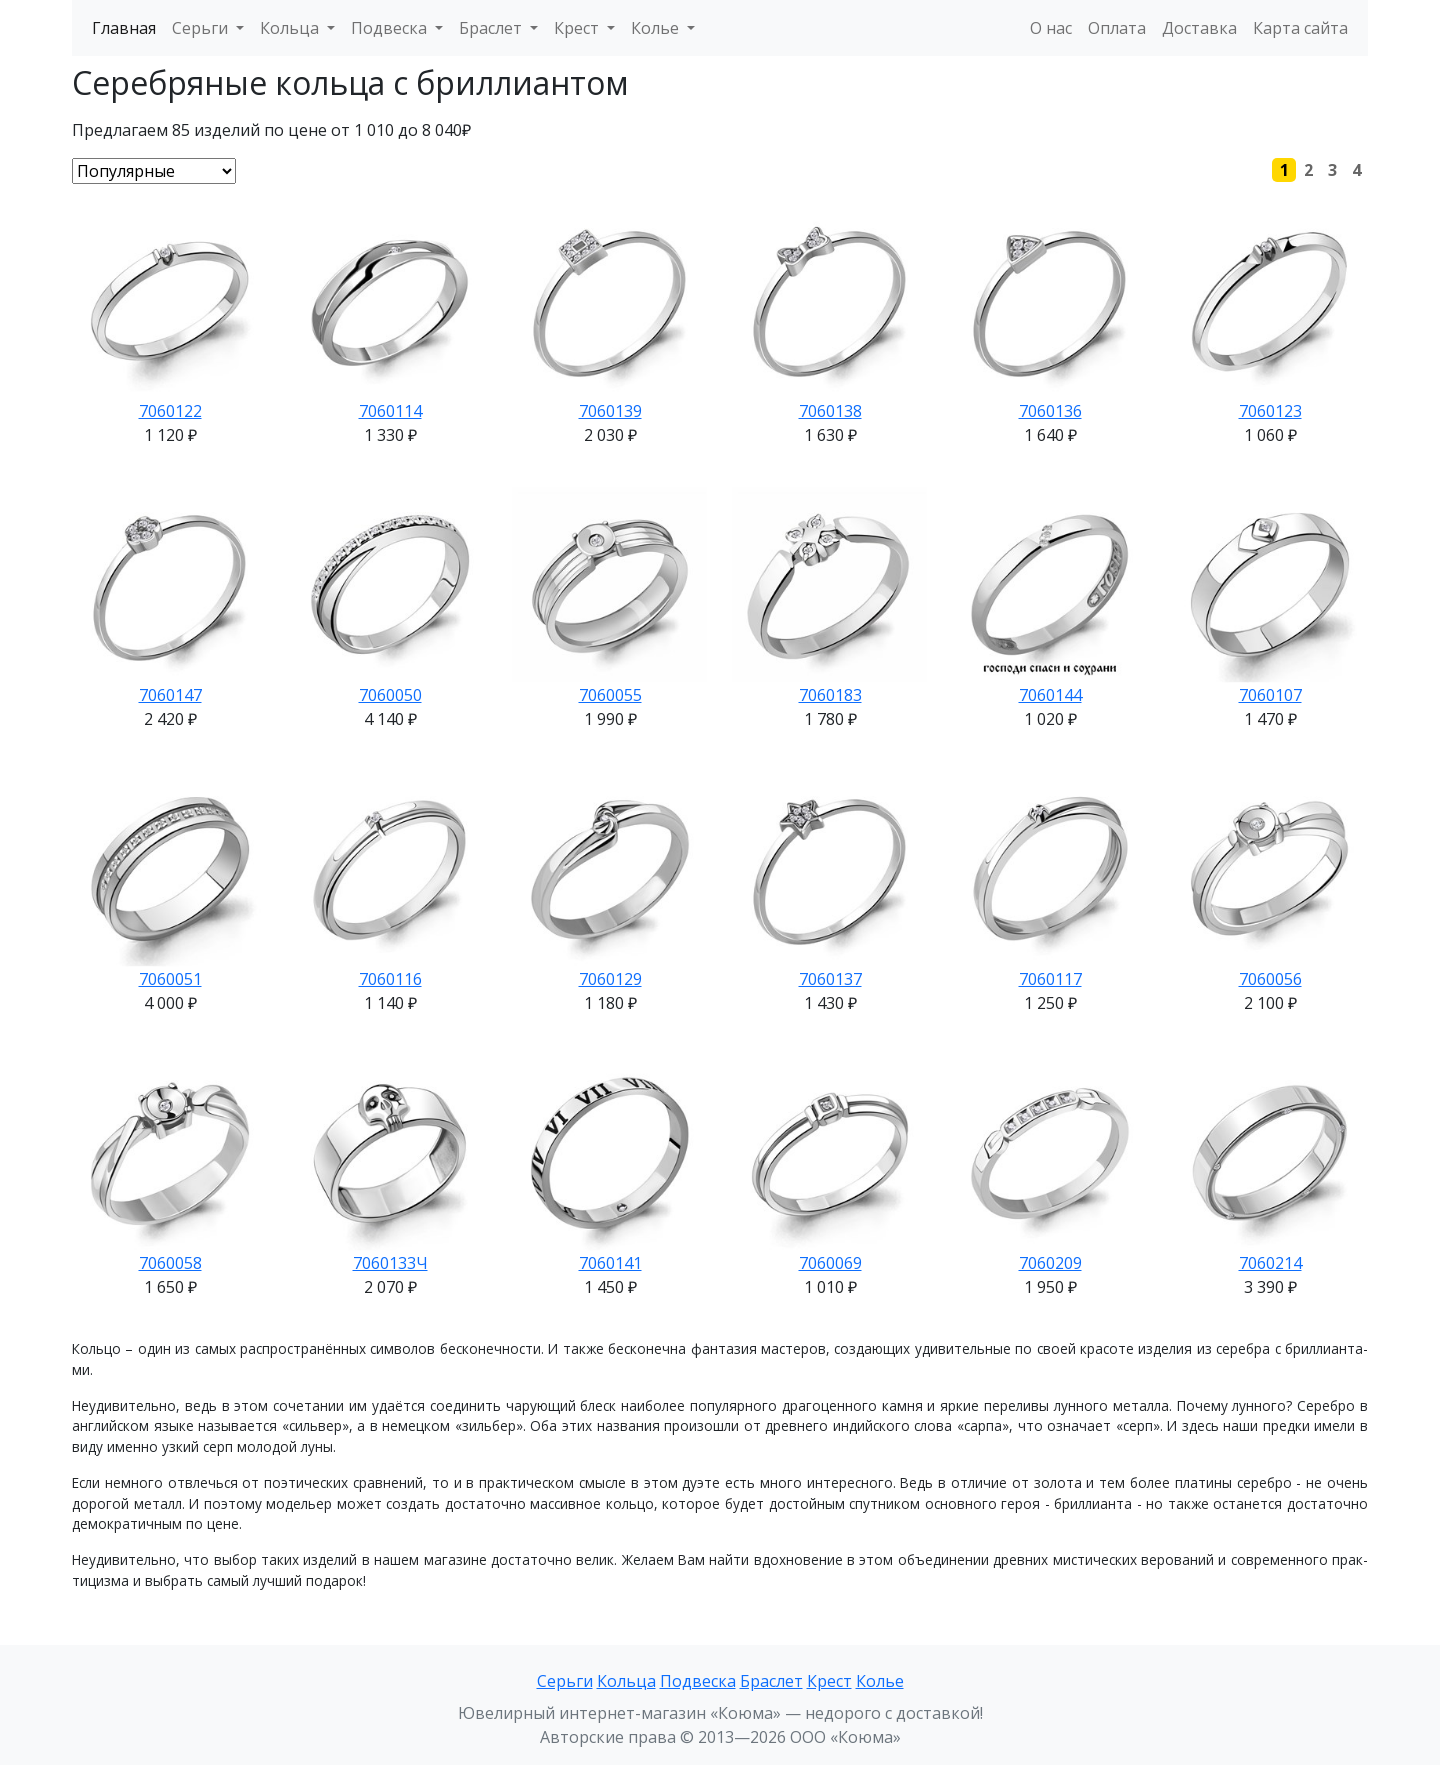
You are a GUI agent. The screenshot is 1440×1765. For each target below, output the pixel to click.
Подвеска (698, 1681)
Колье (880, 1681)
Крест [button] (578, 28)
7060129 (610, 979)
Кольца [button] (291, 28)
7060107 (1270, 695)
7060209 (1050, 1263)
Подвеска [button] (391, 28)
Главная (124, 28)
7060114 (390, 411)
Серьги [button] (202, 28)
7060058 (170, 1263)
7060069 (830, 1263)
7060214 (1270, 1263)
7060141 (610, 1263)
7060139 (610, 411)
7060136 (1050, 411)
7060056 (1270, 979)
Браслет (771, 1681)
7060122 (170, 411)
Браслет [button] (492, 28)
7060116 (390, 979)
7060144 (1050, 695)
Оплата (1117, 28)
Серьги (565, 1681)
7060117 (1050, 979)
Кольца (626, 1681)
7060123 (1270, 411)
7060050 (390, 695)
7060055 (610, 695)
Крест (829, 1681)
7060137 (830, 979)
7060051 (170, 979)
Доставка (1199, 28)
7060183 (830, 695)
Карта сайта (1300, 28)
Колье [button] (657, 28)
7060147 (170, 695)
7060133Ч (390, 1263)
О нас (1051, 28)
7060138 (830, 411)
